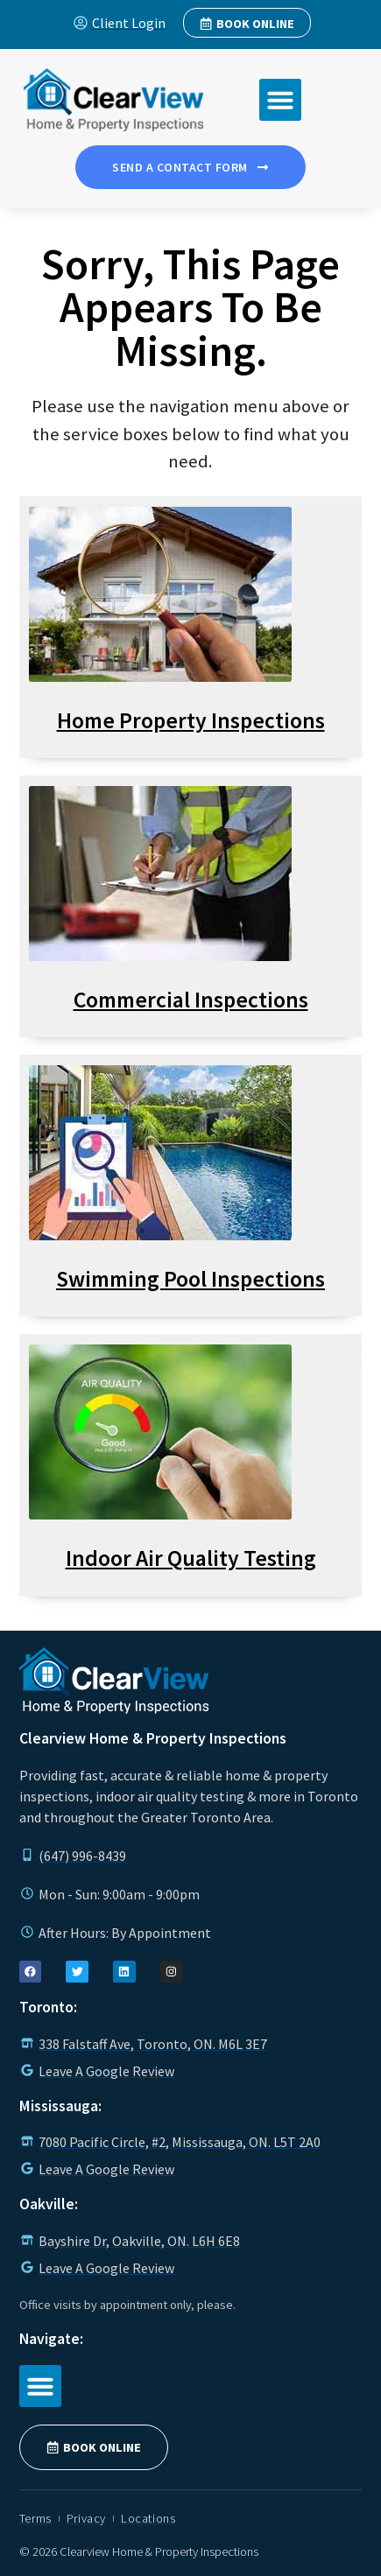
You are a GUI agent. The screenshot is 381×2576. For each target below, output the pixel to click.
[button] (280, 100)
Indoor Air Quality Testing (191, 1558)
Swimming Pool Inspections (190, 1279)
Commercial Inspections (191, 1000)
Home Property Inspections (191, 720)
